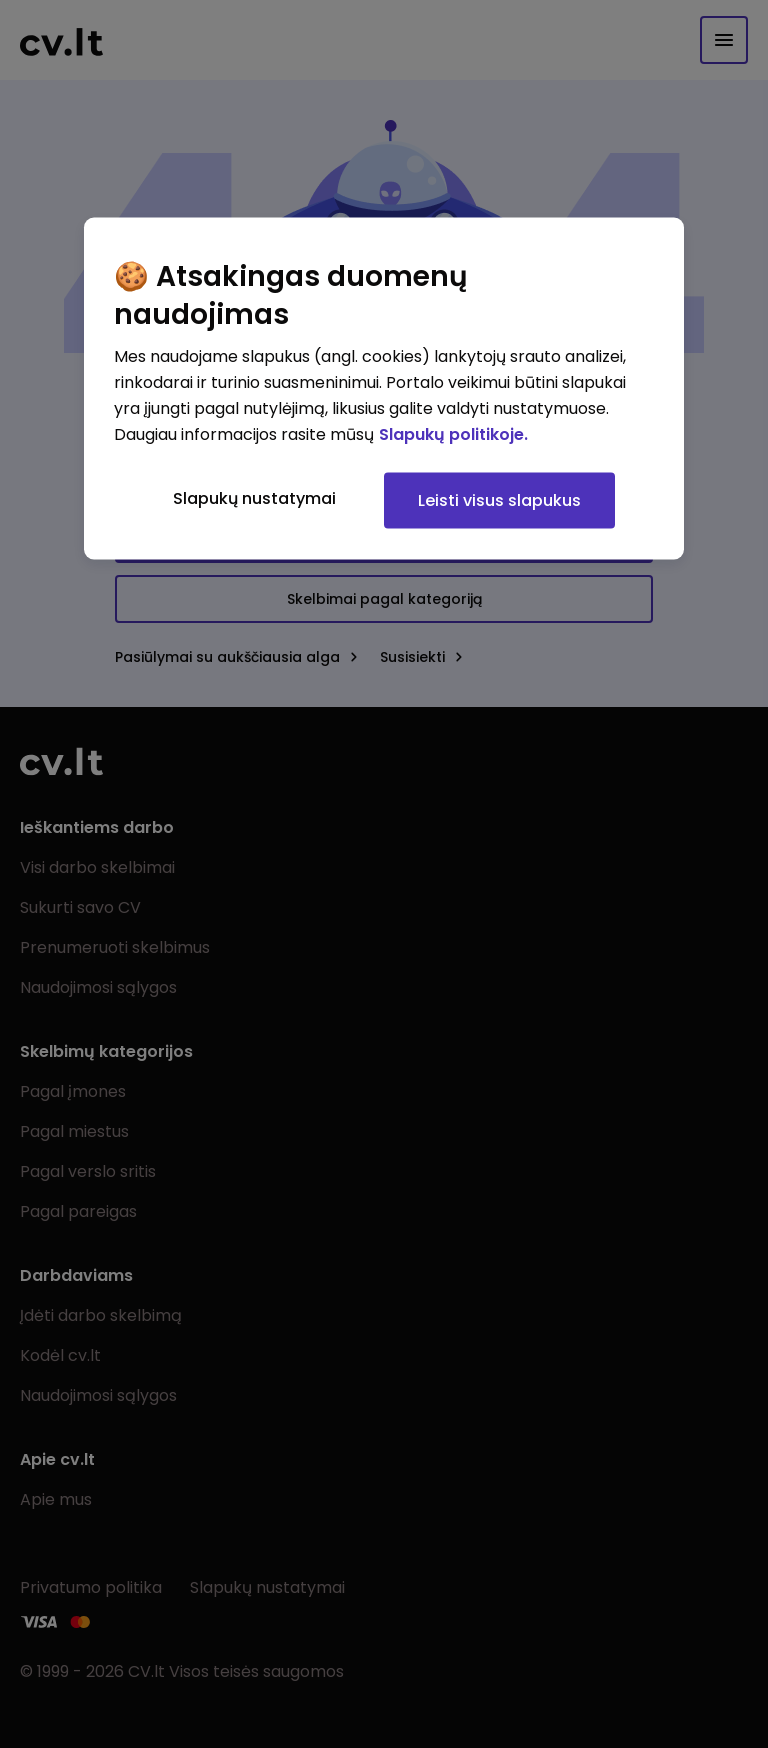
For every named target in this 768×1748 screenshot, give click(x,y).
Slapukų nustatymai (254, 498)
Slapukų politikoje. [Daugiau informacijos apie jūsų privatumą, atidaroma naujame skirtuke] (453, 434)
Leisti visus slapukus (499, 500)
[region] (384, 389)
